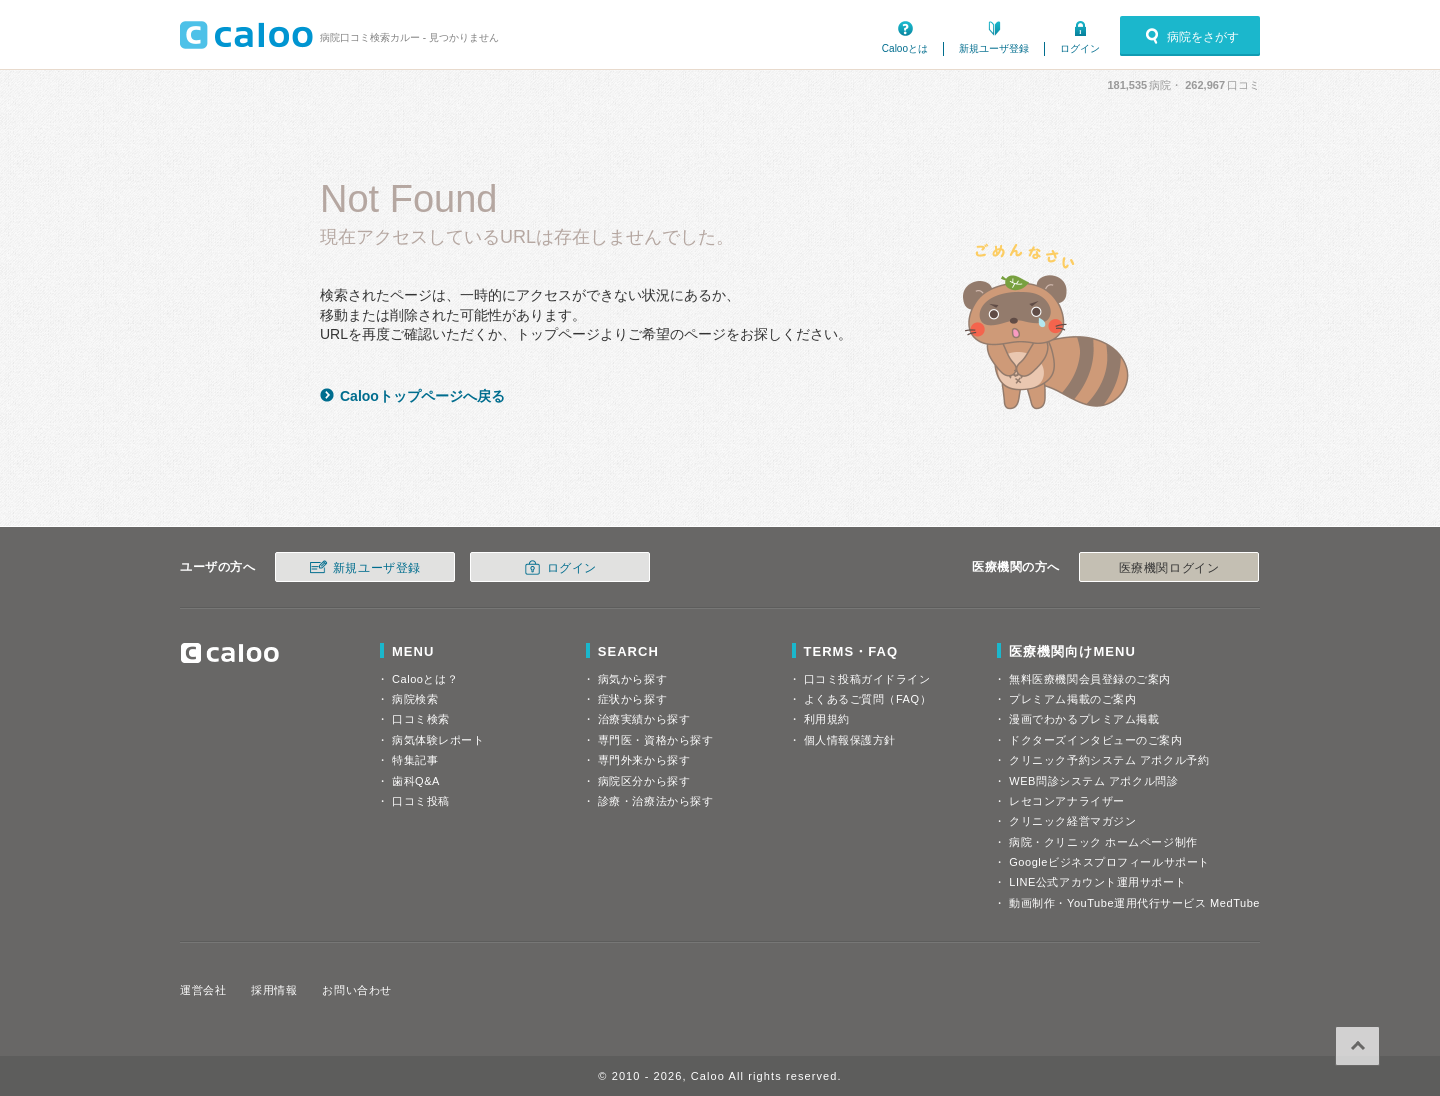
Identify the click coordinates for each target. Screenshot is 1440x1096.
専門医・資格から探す (656, 740)
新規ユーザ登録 (994, 48)
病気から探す (632, 679)
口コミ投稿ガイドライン (867, 679)
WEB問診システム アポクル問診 (1093, 781)
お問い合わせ (356, 990)
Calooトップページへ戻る (422, 396)
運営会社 (203, 990)
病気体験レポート (438, 740)
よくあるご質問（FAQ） (868, 699)
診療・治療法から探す (656, 801)
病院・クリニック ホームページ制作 (1103, 842)
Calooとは (905, 48)
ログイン (1080, 48)
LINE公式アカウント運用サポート (1097, 882)
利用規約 (827, 719)
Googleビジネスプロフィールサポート (1109, 862)
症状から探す (632, 699)
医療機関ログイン (1169, 568)
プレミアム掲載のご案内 (1072, 699)
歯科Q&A (416, 781)
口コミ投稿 (421, 801)
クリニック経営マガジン (1072, 821)
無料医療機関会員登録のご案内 (1090, 679)
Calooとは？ (425, 679)
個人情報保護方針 (850, 740)
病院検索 (415, 699)
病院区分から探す (644, 781)
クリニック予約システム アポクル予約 (1109, 760)
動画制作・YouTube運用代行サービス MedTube (1134, 903)
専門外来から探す (644, 760)
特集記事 (415, 760)
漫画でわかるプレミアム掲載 (1084, 719)
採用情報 (274, 990)
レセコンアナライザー (1067, 801)
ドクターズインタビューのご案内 (1095, 740)
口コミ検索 (421, 719)
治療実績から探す (644, 719)
